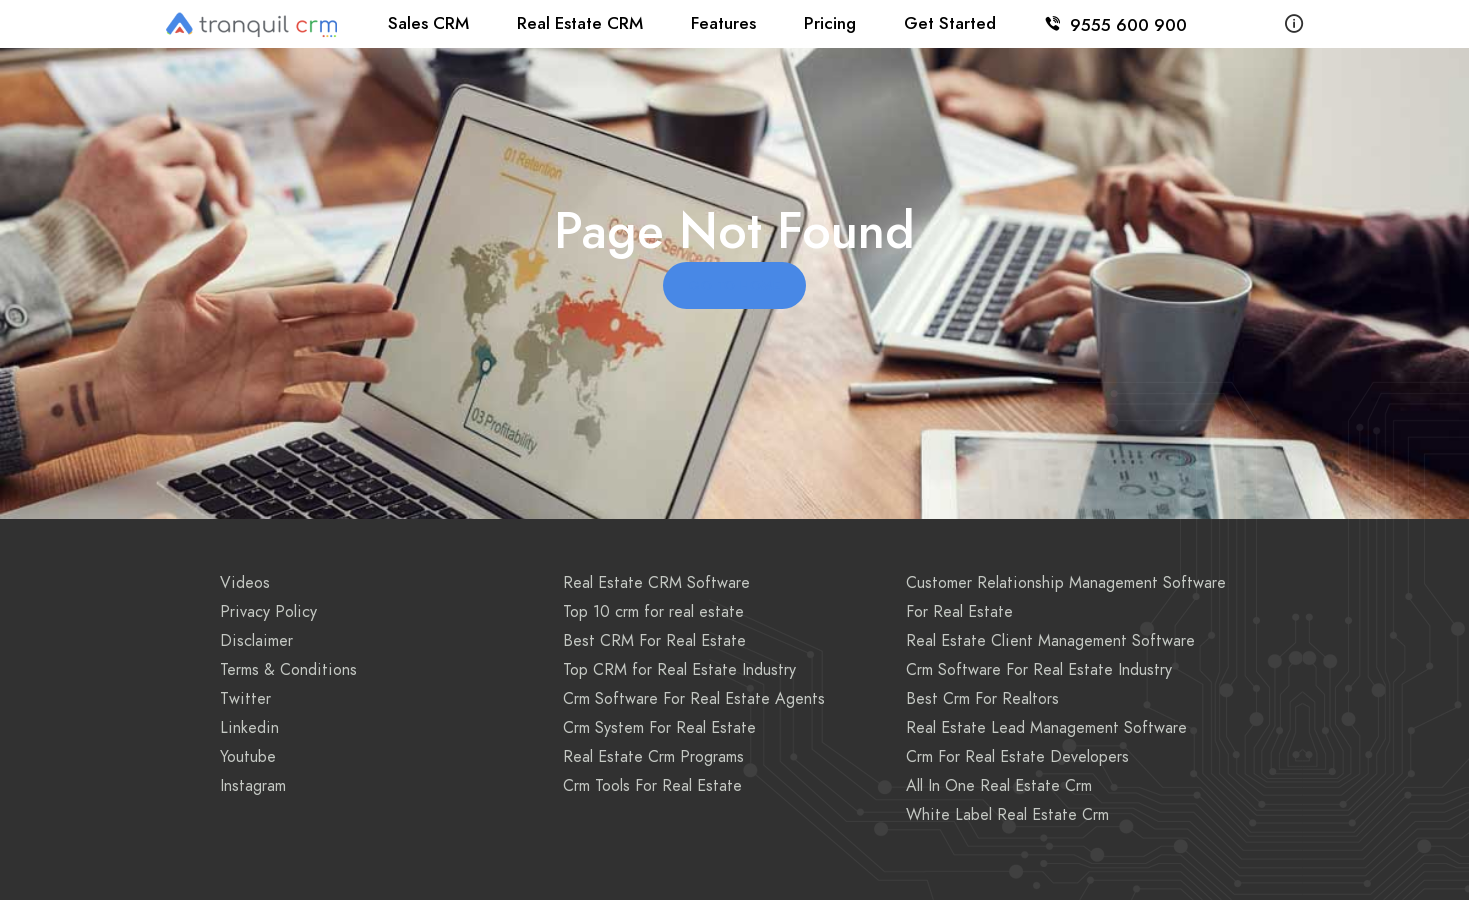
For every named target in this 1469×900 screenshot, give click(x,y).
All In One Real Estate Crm (999, 786)
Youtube (248, 757)
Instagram (253, 786)
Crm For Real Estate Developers (1017, 757)
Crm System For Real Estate (659, 728)
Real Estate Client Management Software (1050, 641)
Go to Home (734, 286)
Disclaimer (256, 641)
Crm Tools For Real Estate (652, 786)
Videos (245, 583)
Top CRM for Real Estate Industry (679, 670)
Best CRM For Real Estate (654, 641)
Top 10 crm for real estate (653, 612)
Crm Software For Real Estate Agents (694, 699)
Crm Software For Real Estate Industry (1039, 670)
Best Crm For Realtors (982, 699)
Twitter (245, 699)
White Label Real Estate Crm (1007, 815)
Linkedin (249, 728)
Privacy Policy (268, 612)
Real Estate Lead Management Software (1046, 728)
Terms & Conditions (288, 670)
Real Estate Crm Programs (653, 757)
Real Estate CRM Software (656, 583)
